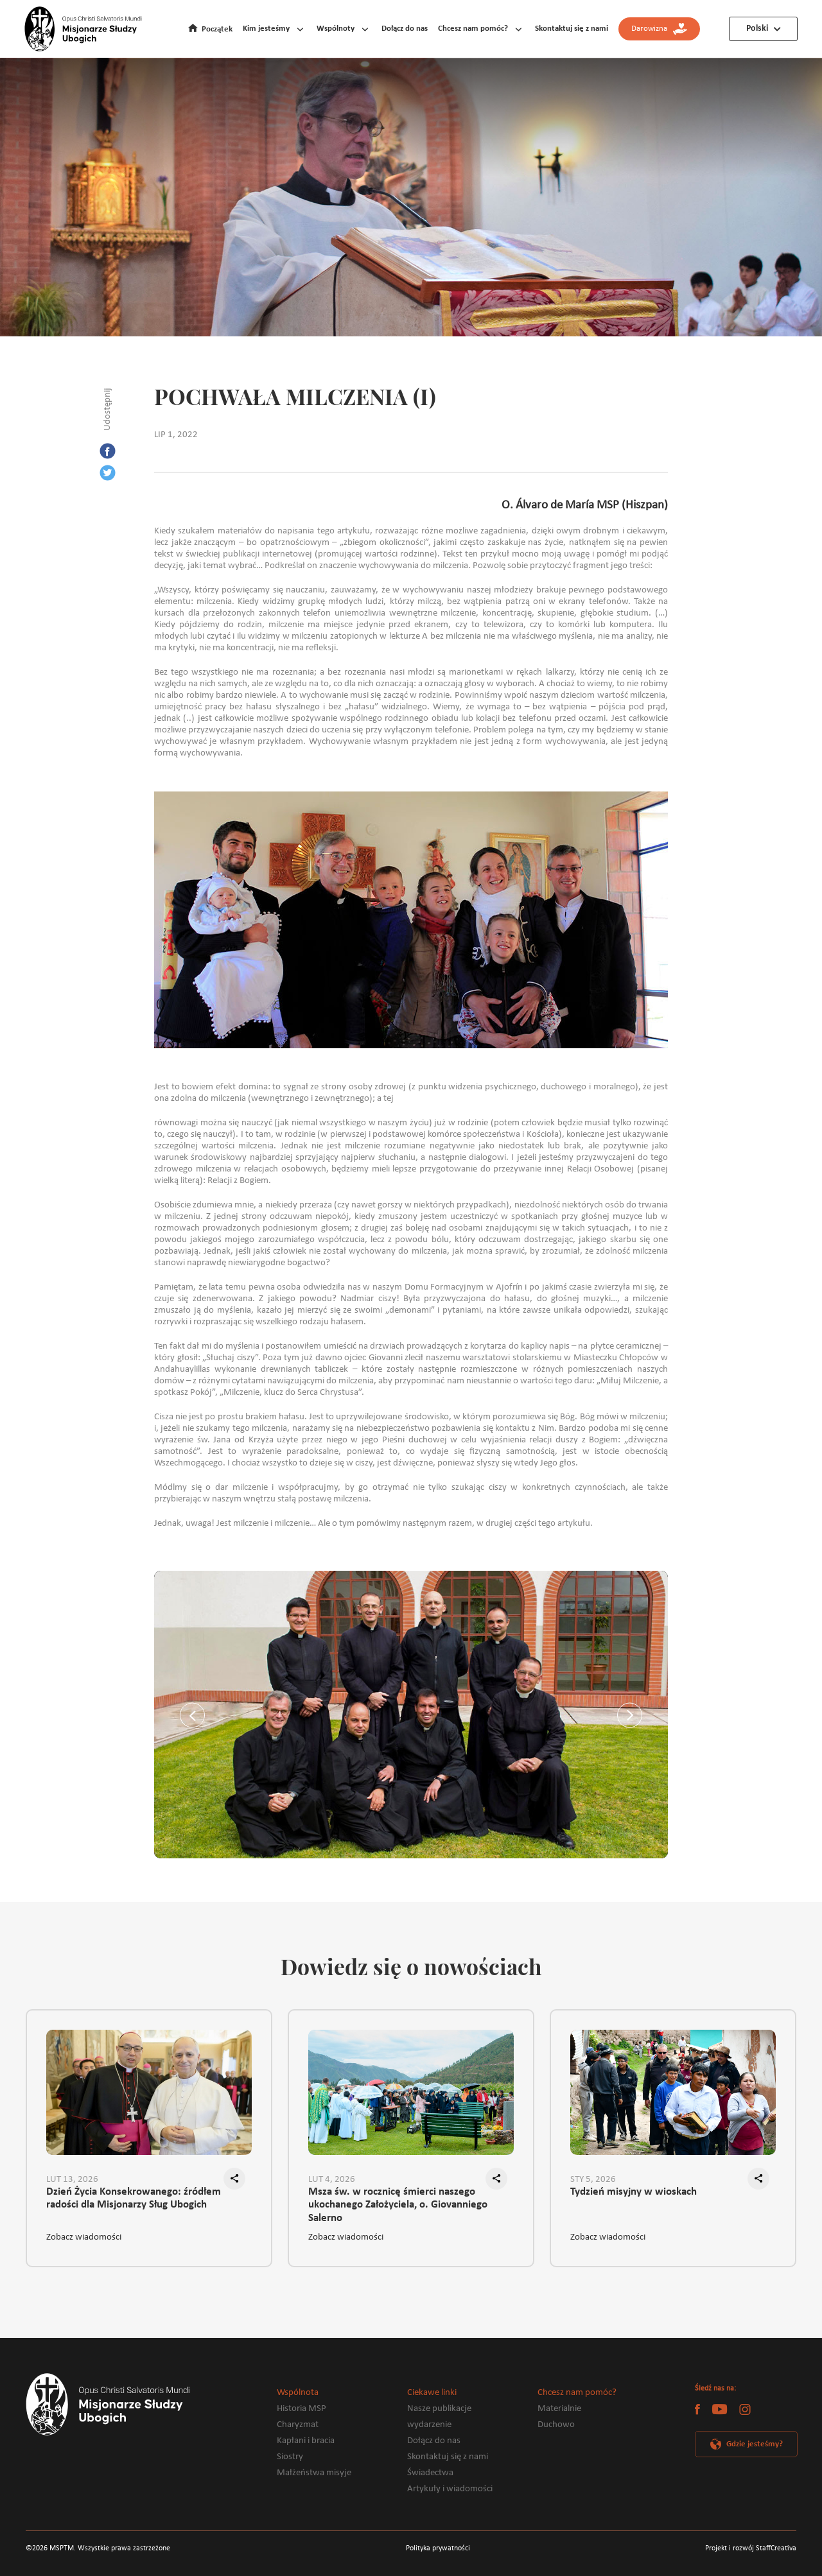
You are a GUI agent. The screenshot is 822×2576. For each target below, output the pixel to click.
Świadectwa (430, 2473)
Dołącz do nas (404, 28)
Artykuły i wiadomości (450, 2489)
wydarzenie (429, 2425)
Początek (217, 29)
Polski (757, 28)
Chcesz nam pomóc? (473, 28)
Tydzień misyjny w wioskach (633, 2191)
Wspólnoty (335, 28)
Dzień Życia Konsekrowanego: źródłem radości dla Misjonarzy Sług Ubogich (133, 2198)
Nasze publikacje (439, 2409)
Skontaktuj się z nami (571, 28)
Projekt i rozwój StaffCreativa (750, 2548)
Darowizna (659, 29)
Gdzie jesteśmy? (754, 2444)
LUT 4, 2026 (331, 2179)
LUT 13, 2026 (72, 2179)
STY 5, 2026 (593, 2179)
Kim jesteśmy (266, 28)
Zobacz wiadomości (83, 2237)
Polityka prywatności (438, 2548)
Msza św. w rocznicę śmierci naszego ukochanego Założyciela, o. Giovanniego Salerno (397, 2199)
